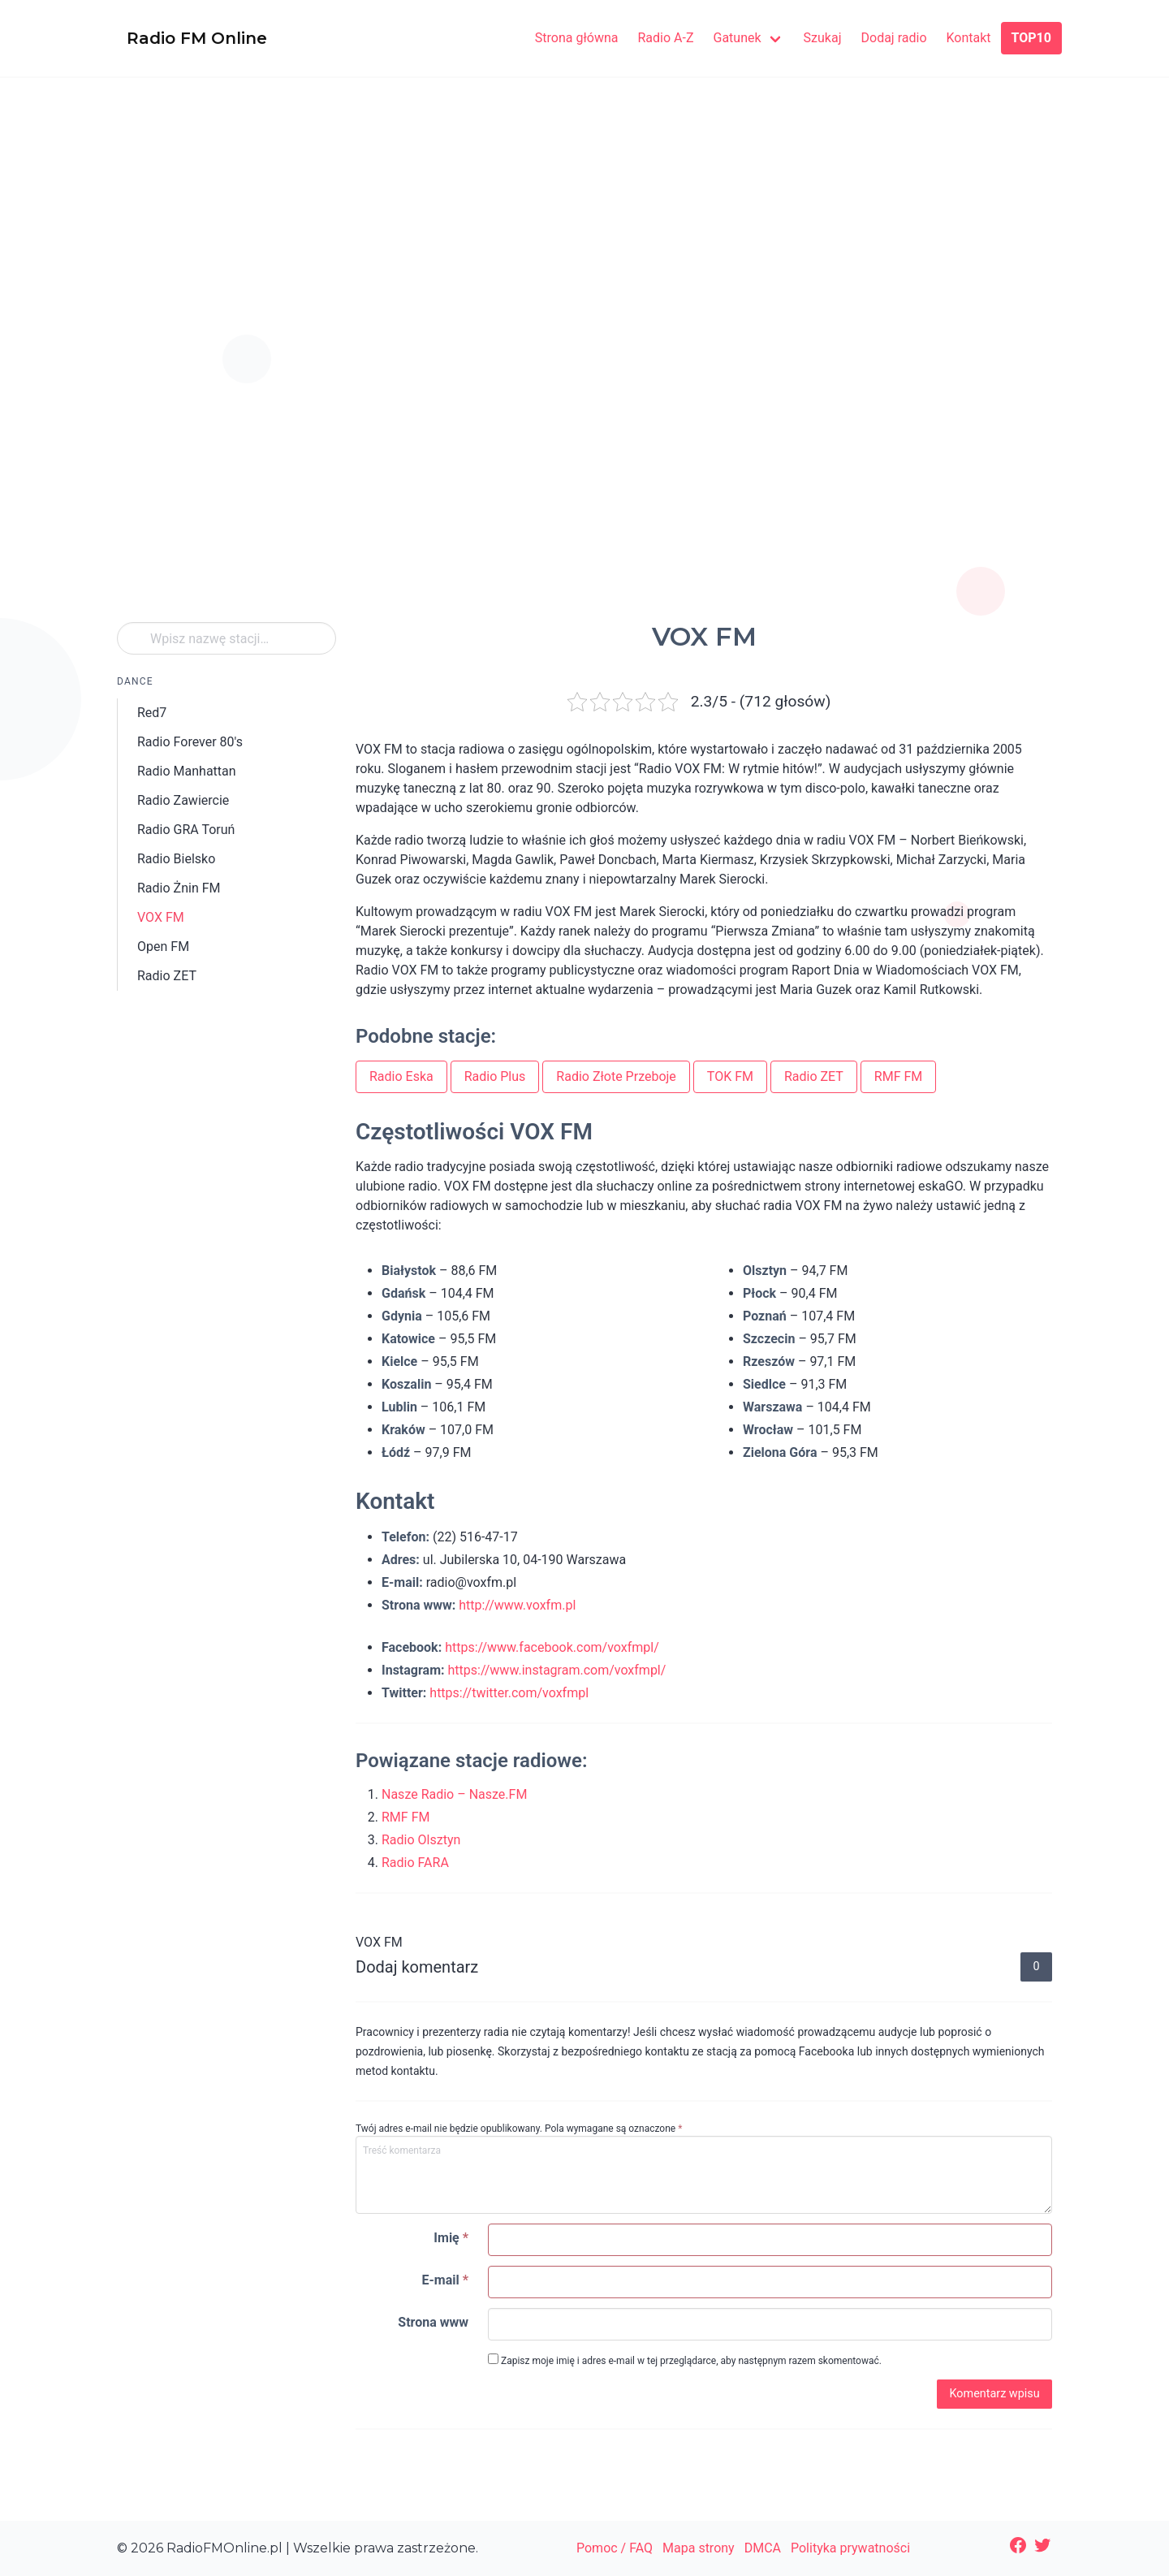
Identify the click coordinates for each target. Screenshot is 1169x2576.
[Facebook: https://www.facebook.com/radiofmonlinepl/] (1018, 2545)
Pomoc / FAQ (614, 2548)
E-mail (445, 2280)
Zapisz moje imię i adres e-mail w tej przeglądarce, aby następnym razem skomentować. (685, 2359)
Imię (451, 2237)
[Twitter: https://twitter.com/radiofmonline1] (1042, 2545)
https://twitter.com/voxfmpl (509, 1693)
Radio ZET (166, 975)
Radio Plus (495, 1076)
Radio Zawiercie (183, 800)
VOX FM (160, 917)
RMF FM (898, 1076)
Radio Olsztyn (421, 1840)
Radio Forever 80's (190, 742)
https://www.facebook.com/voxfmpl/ (552, 1647)
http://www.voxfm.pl (517, 1605)
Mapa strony (698, 2548)
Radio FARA (415, 1862)
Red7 (151, 712)
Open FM (163, 946)
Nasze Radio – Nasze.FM (454, 1794)
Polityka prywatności (850, 2548)
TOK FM (730, 1076)
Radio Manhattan (186, 771)
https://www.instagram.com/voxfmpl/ (556, 1670)
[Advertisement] (584, 242)
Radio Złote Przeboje (616, 1076)
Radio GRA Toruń (186, 829)
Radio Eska (401, 1076)
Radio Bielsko (176, 859)
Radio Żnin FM (179, 888)
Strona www (433, 2322)
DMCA (762, 2548)
